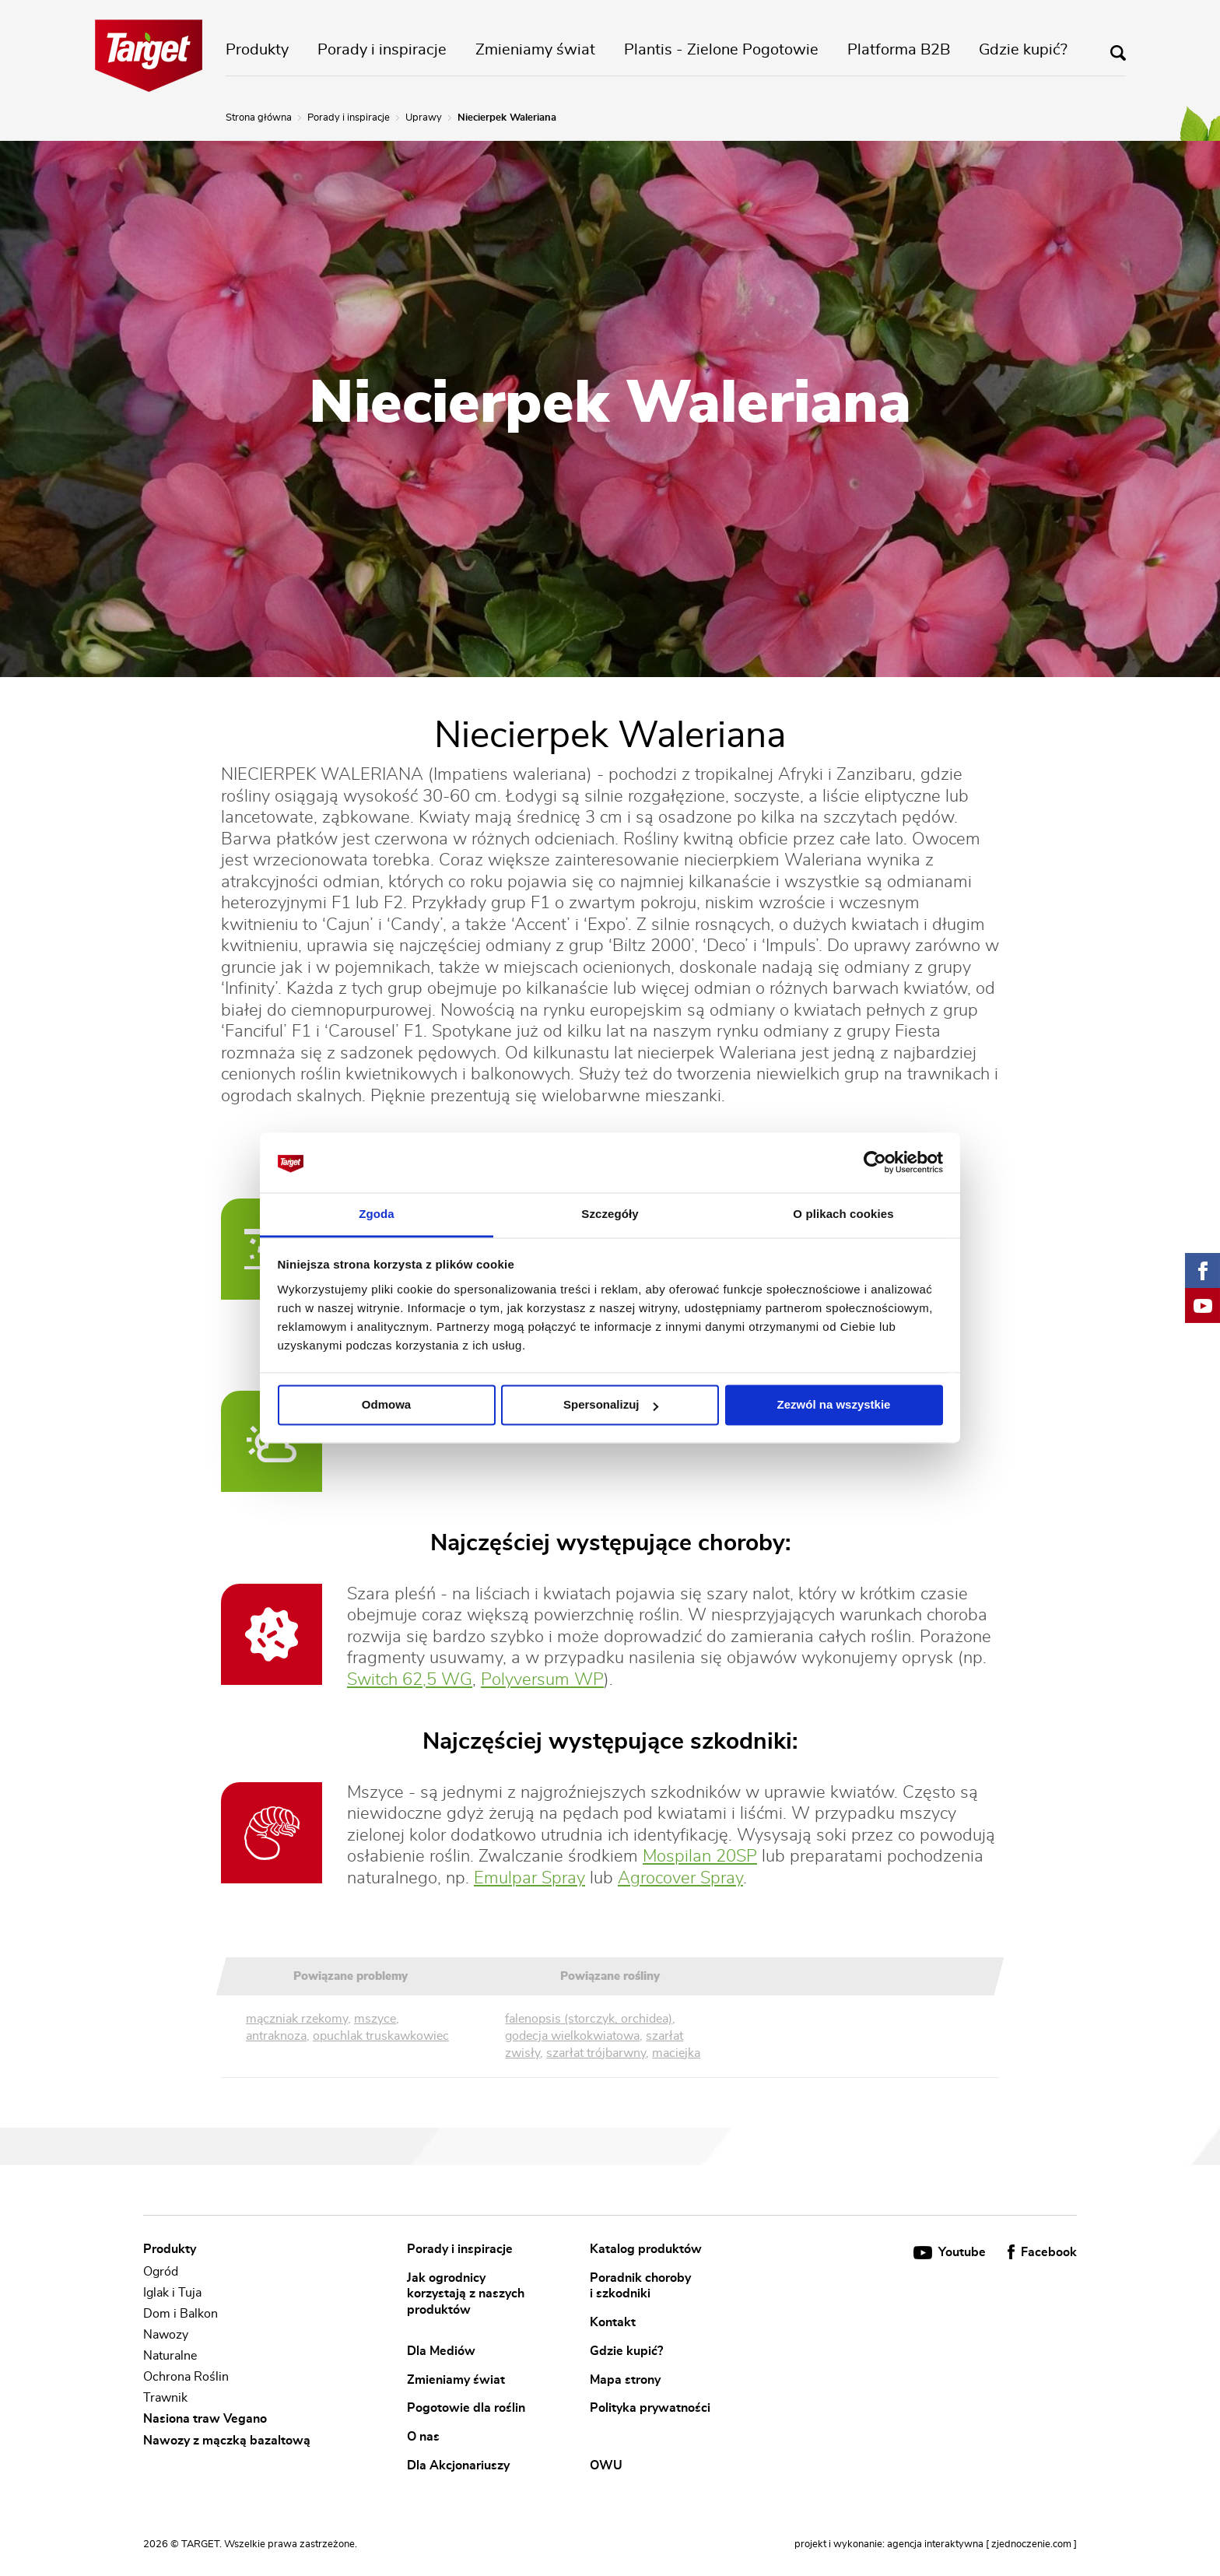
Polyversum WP (542, 1679)
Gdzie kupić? (1023, 50)
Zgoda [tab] (376, 1213)
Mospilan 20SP (700, 1856)
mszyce (375, 2019)
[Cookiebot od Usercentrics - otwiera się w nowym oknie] (875, 1162)
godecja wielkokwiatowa (572, 2036)
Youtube (951, 2252)
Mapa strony (625, 2379)
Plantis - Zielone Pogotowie (721, 50)
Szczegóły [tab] (609, 1213)
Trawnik (165, 2398)
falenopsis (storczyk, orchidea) (588, 2019)
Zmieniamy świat (535, 50)
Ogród (160, 2271)
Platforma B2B (898, 50)
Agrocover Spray (680, 1877)
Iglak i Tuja (172, 2292)
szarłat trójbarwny (596, 2053)
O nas (423, 2436)
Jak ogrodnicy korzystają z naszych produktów (465, 2293)
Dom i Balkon (180, 2314)
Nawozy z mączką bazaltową (226, 2440)
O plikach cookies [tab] (843, 1213)
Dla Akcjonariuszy (458, 2464)
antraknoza (276, 2036)
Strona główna (259, 118)
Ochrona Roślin (186, 2377)
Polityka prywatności (650, 2408)
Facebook (1042, 2252)
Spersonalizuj (610, 1405)
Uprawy (423, 118)
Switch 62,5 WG (409, 1679)
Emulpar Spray (529, 1877)
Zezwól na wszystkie (834, 1405)
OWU (606, 2464)
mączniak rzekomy (297, 2019)
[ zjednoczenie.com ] (1031, 2544)
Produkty (257, 50)
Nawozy (165, 2335)
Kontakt (613, 2322)
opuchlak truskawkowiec (381, 2036)
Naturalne (170, 2356)
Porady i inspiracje (382, 50)
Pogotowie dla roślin (466, 2408)
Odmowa (386, 1405)
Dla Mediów (441, 2350)
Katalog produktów (646, 2249)
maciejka (676, 2053)
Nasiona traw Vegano (205, 2419)
